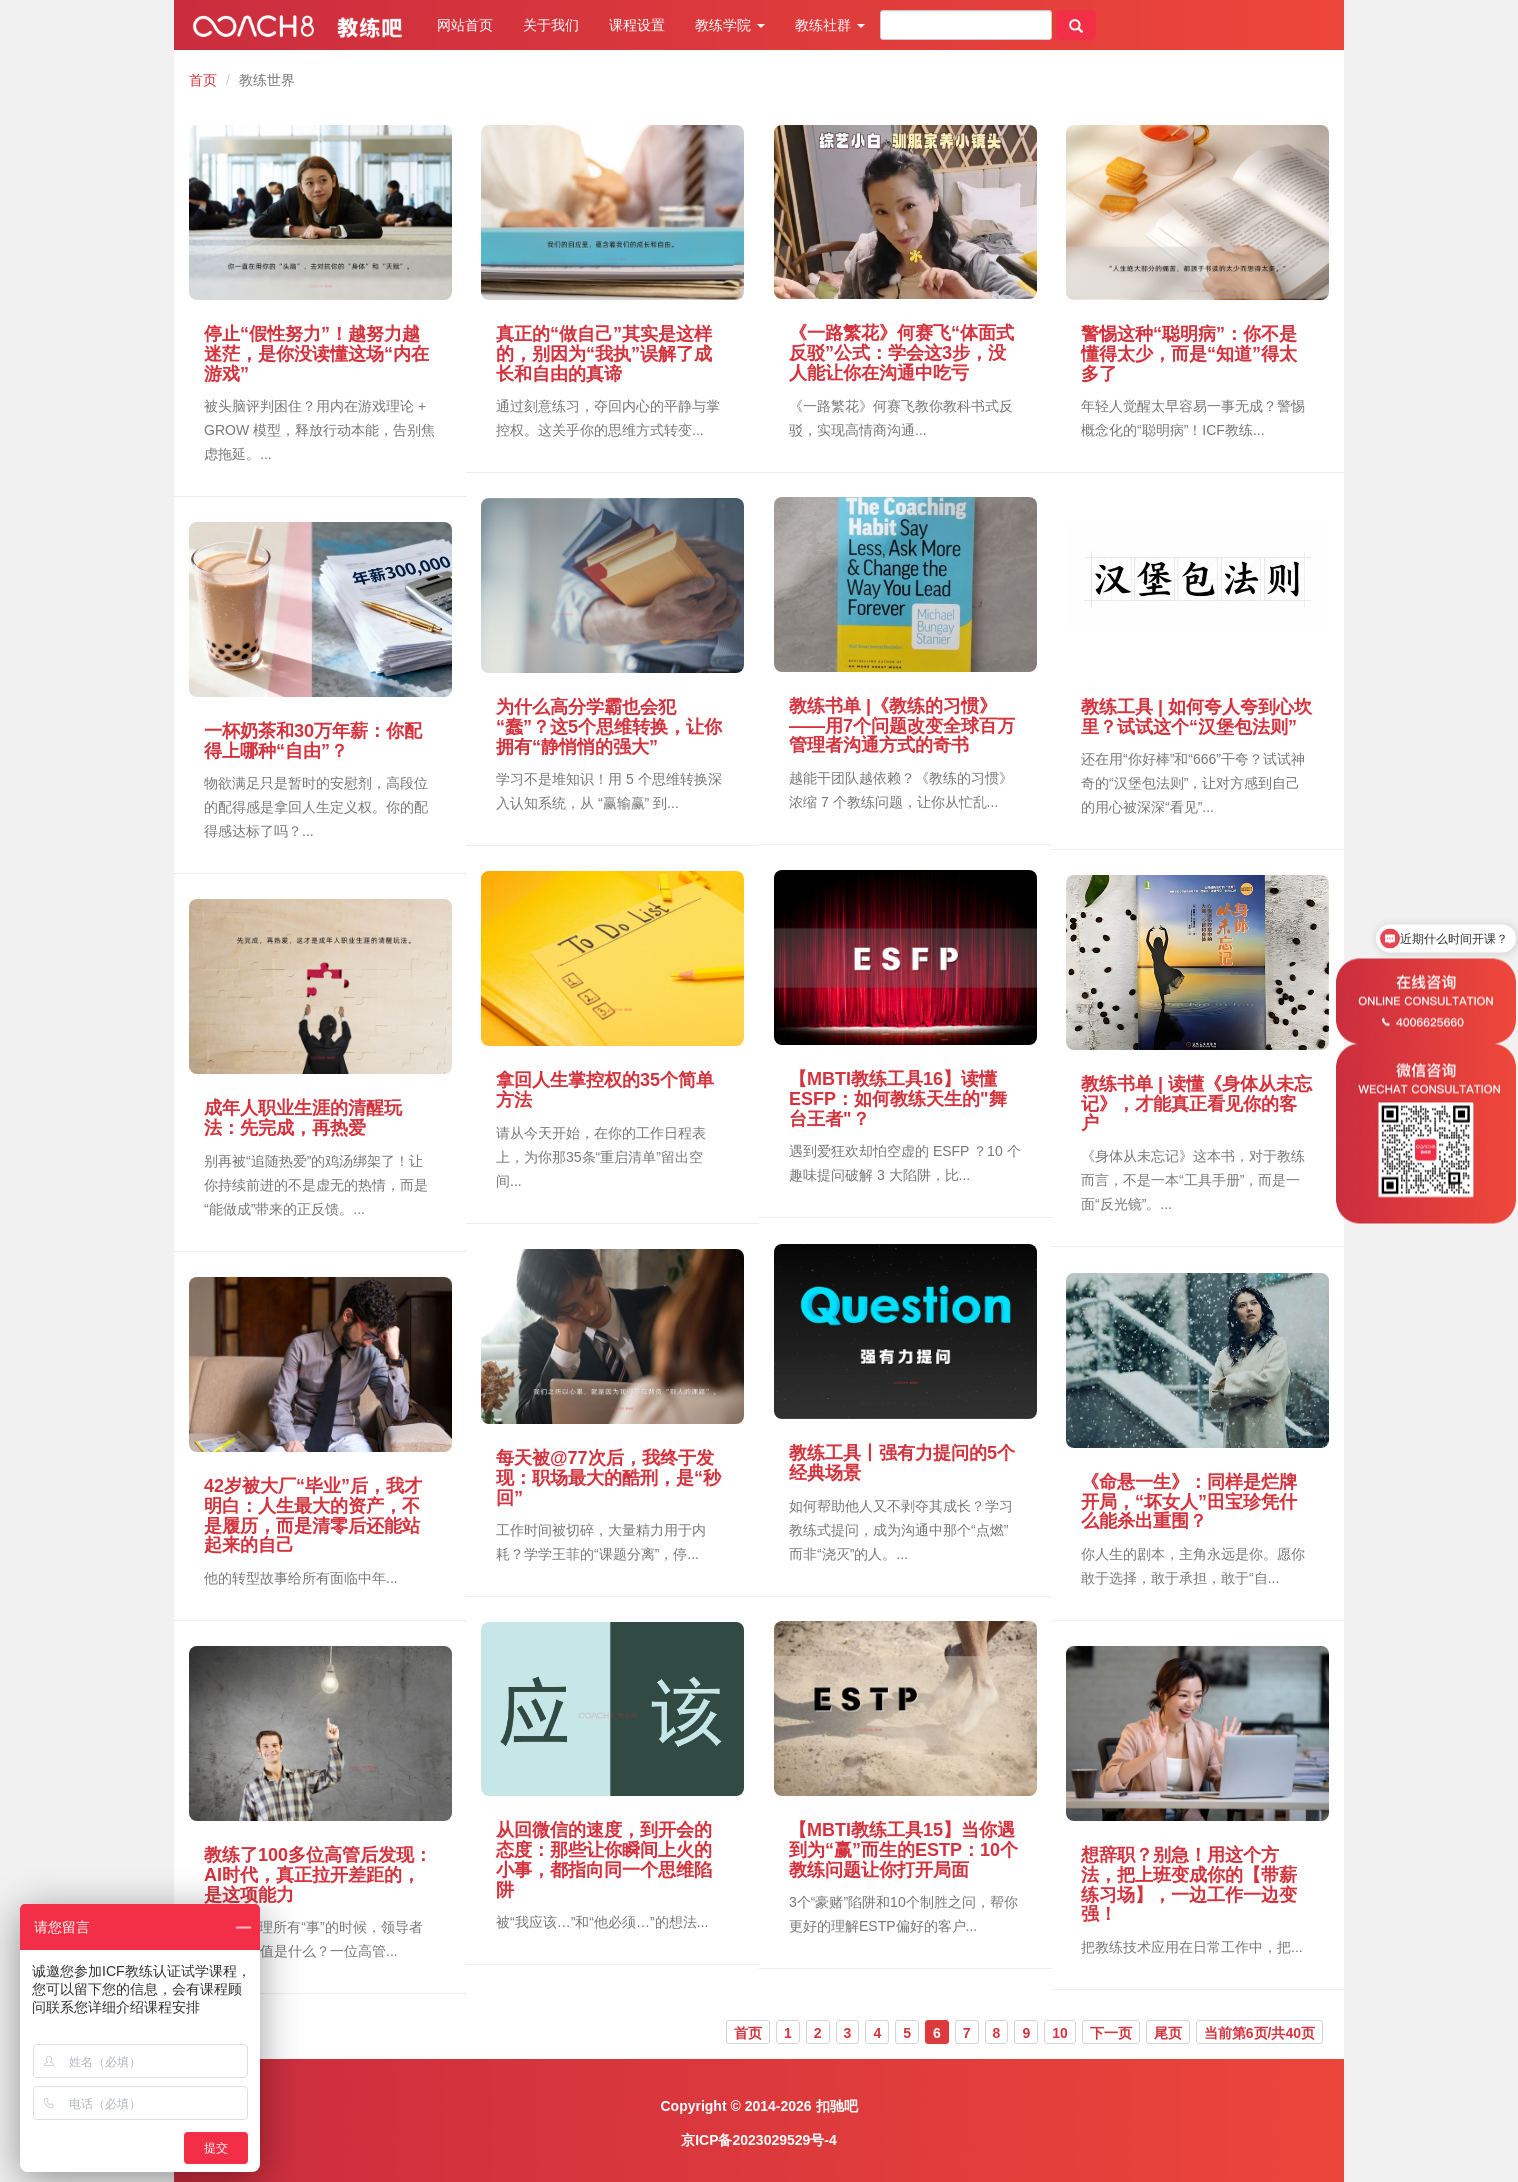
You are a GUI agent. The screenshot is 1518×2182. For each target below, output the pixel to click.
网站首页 (465, 25)
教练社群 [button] (830, 25)
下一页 (1111, 2033)
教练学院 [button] (730, 25)
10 (1060, 2033)
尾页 (1168, 2033)
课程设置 (637, 25)
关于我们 (551, 25)
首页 (203, 80)
